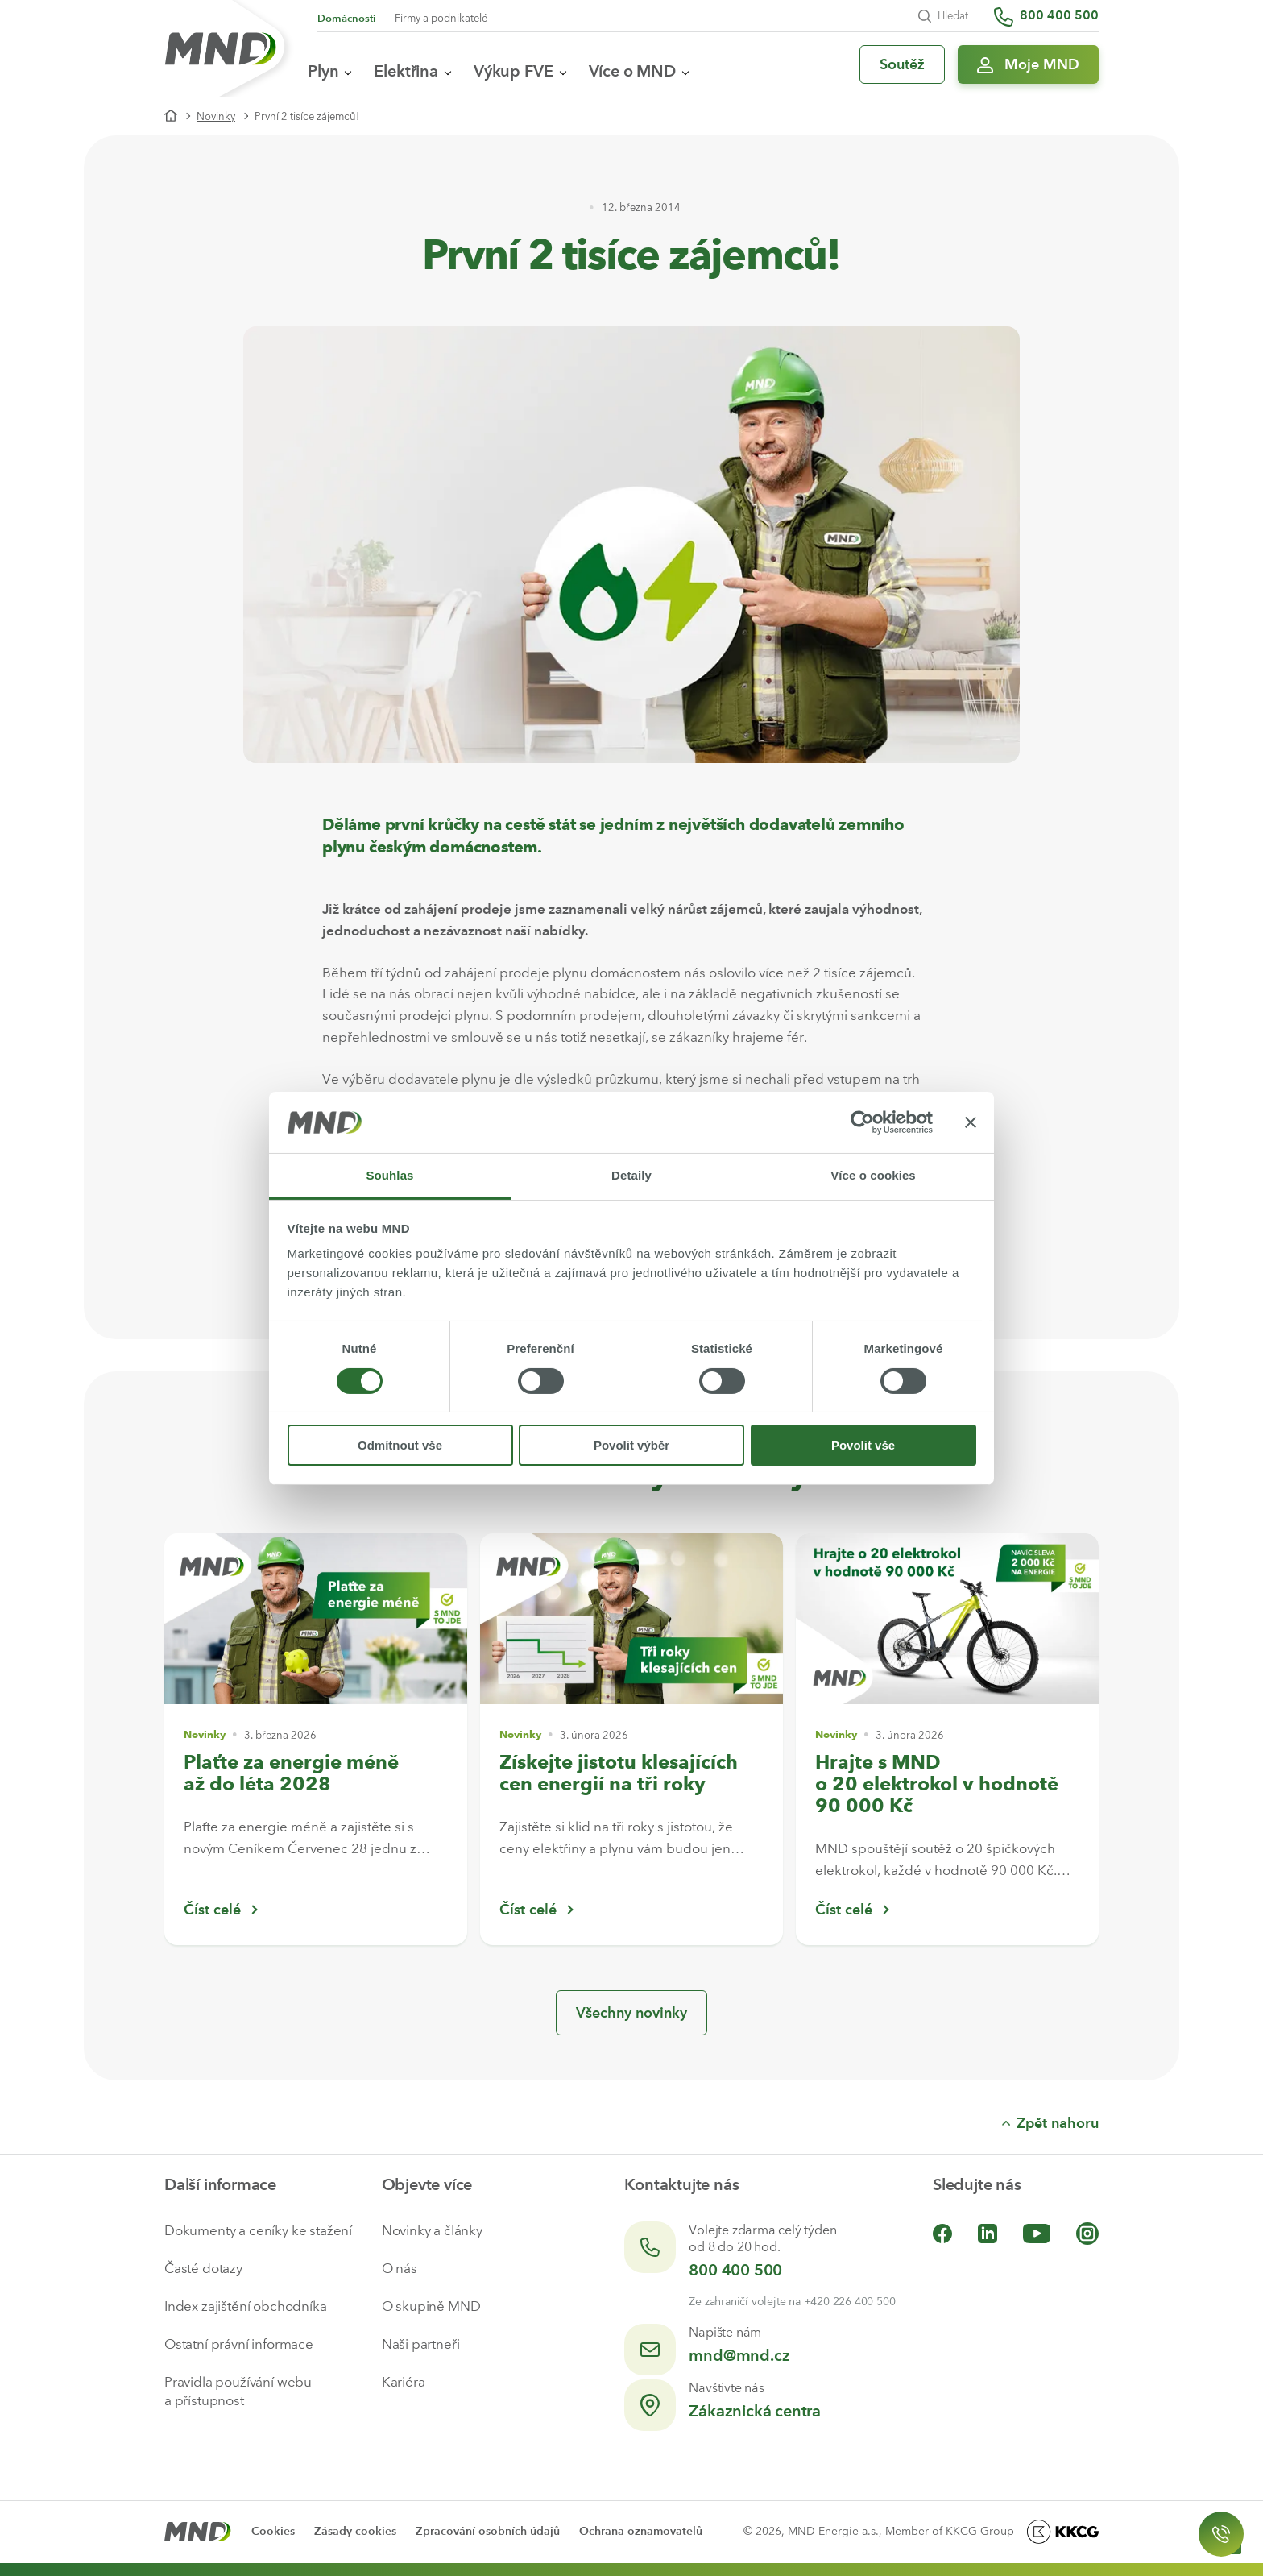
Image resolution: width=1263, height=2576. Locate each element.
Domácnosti (346, 18)
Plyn (329, 71)
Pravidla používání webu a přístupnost (238, 2391)
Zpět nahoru (1050, 2123)
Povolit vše (863, 1445)
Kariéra (403, 2382)
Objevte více (427, 2184)
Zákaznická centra (755, 2410)
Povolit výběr (631, 1445)
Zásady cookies (355, 2531)
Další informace (220, 2184)
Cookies (273, 2531)
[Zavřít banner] (970, 1122)
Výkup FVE (520, 71)
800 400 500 (735, 2269)
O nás (399, 2268)
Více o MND (639, 71)
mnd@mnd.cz (739, 2355)
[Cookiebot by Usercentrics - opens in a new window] (862, 1122)
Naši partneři (421, 2344)
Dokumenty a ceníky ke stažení (258, 2230)
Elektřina (412, 71)
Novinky (216, 116)
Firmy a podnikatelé (441, 18)
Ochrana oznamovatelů (640, 2531)
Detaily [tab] (631, 1175)
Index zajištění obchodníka (245, 2306)
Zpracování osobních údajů (488, 2531)
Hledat (943, 16)
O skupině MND (431, 2306)
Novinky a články (432, 2230)
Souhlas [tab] (389, 1175)
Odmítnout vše (400, 1445)
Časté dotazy (203, 2268)
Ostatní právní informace (238, 2344)
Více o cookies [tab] (873, 1175)
